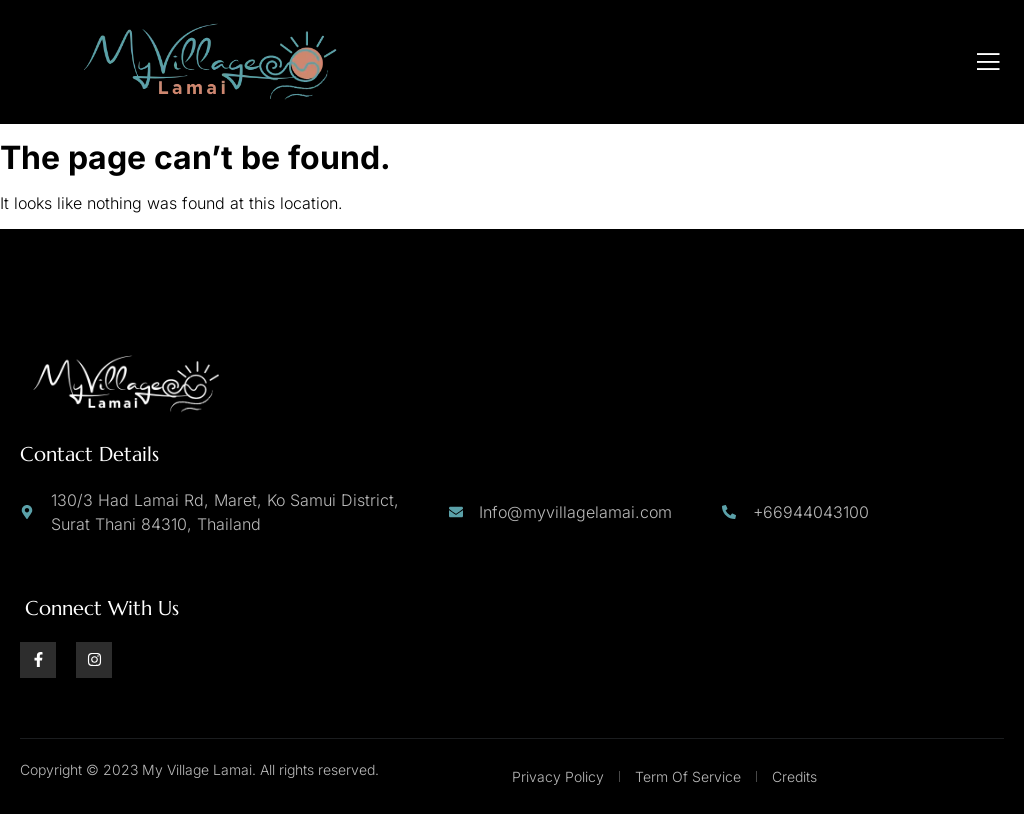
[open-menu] (988, 62)
